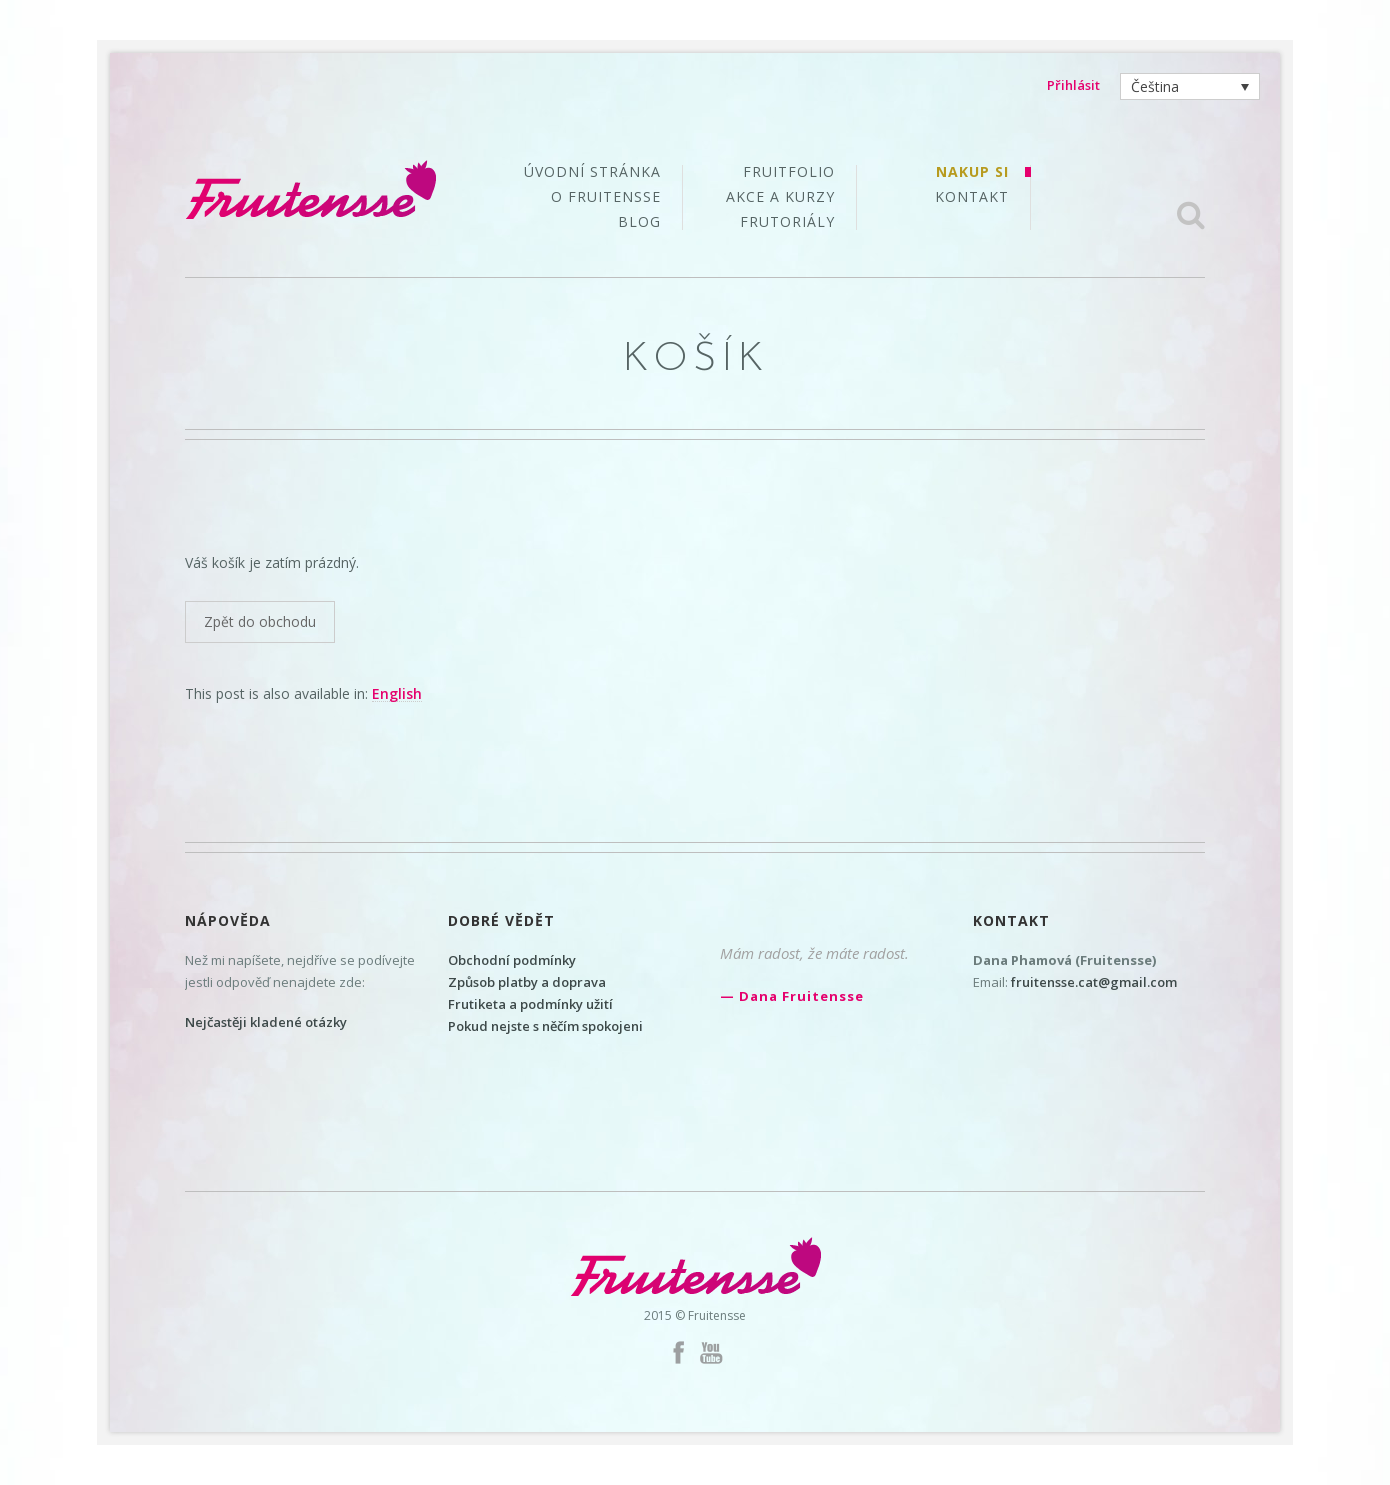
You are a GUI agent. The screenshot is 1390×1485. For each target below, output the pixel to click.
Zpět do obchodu (260, 621)
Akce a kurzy (780, 198)
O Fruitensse (606, 198)
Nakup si (972, 173)
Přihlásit (1073, 85)
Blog (639, 222)
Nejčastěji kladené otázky (266, 1022)
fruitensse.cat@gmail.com (1094, 982)
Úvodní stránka (592, 173)
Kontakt (972, 197)
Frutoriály (787, 222)
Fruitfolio (789, 173)
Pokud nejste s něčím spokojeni (545, 1026)
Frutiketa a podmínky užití (530, 1004)
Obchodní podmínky (512, 960)
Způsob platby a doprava (527, 982)
